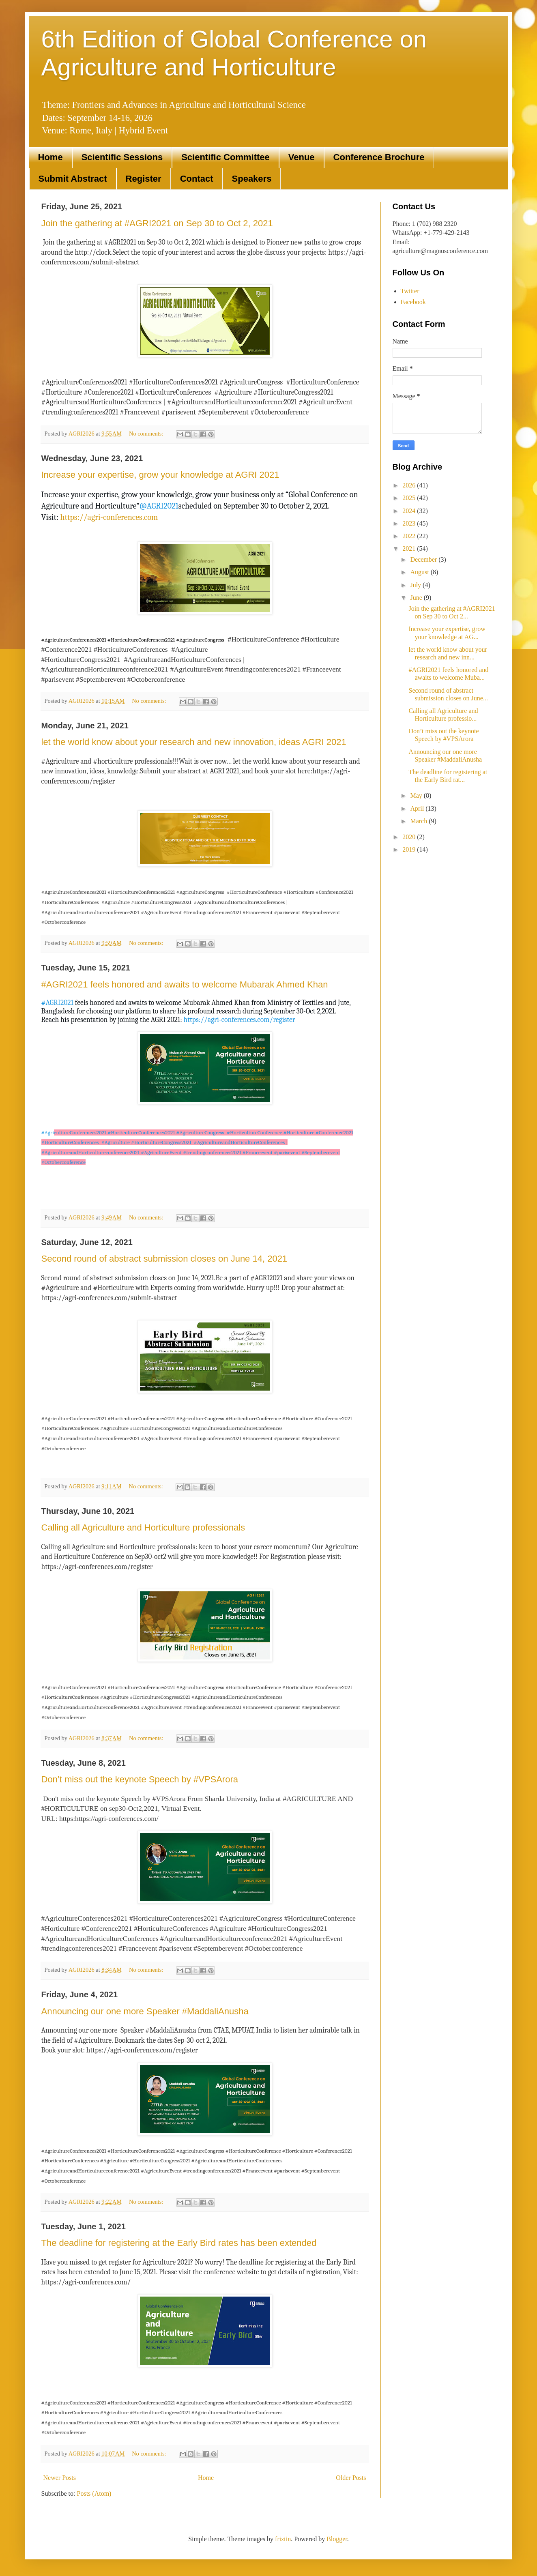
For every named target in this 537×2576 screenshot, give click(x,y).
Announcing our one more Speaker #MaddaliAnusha (145, 2011)
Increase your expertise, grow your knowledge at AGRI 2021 (160, 475)
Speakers (252, 179)
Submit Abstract (73, 179)
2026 (409, 485)
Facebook (413, 301)
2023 (409, 523)
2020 (409, 836)
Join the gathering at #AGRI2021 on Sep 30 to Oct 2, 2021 (157, 223)
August (420, 572)
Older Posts (351, 2477)
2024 (409, 510)
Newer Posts (59, 2477)
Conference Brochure (379, 157)
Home (50, 157)
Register (143, 179)
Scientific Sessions (122, 157)
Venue (301, 157)
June (416, 597)
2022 (409, 535)
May (416, 795)
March (419, 821)
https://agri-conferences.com (109, 517)
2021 (409, 548)
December (424, 559)
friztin (283, 2538)
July (416, 585)
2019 (409, 849)
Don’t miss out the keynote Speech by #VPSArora (139, 1779)
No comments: (147, 433)
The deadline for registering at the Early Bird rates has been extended (179, 2243)
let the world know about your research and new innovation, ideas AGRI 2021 (193, 742)
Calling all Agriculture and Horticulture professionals (143, 1527)
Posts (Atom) (94, 2493)
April (417, 808)
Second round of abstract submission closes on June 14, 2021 (164, 1259)
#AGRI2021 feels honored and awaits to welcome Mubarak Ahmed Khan (184, 984)
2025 (409, 497)
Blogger (336, 2538)
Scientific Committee (225, 157)
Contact (196, 179)
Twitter (410, 291)
